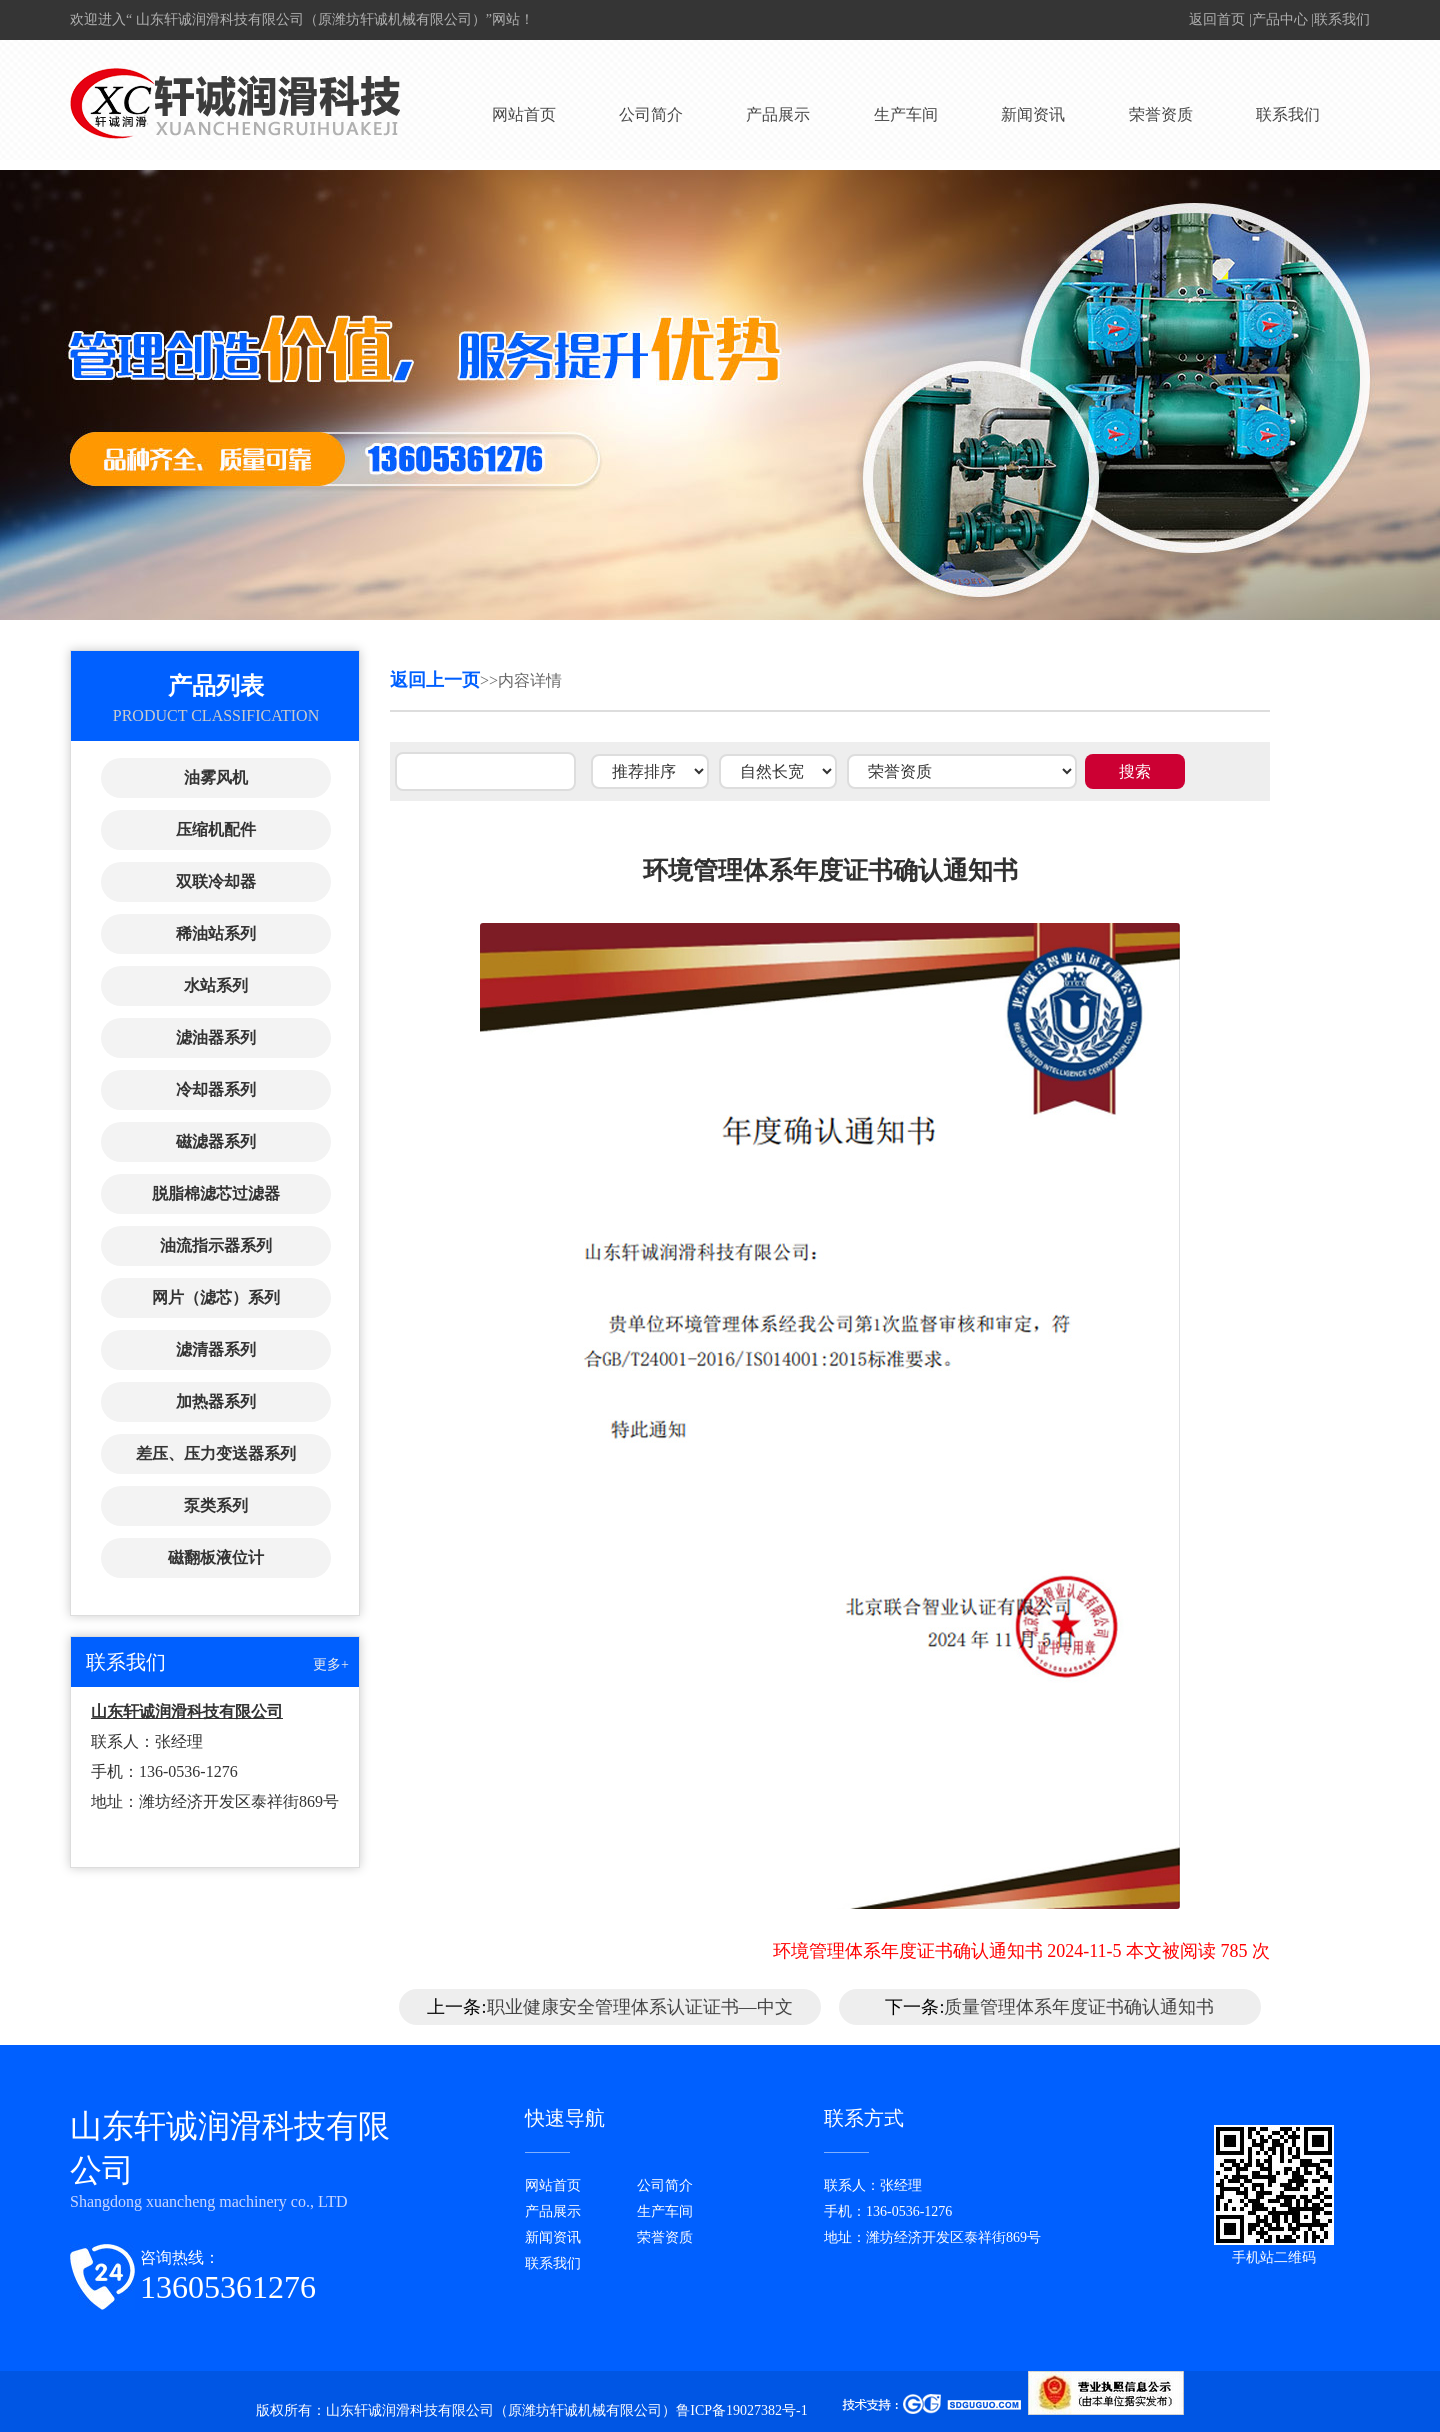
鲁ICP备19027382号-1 (743, 2410)
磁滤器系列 (216, 1141)
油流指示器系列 (216, 1245)
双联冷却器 (216, 881)
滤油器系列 (216, 1037)
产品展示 (778, 114)
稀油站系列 (216, 933)
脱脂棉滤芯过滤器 (216, 1193)
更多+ (331, 1664)
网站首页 (524, 114)
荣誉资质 (1161, 114)
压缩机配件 (216, 829)
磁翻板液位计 (216, 1557)
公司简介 (651, 114)
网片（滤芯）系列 (216, 1297)
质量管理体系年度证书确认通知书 (1079, 2007)
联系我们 (1342, 19)
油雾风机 (216, 777)
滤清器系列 (216, 1349)
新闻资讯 (1033, 114)
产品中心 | (1283, 19)
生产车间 (906, 114)
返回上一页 (435, 680)
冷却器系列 (216, 1089)
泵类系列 (216, 1505)
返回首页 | (1220, 19)
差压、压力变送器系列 (216, 1453)
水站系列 (216, 985)
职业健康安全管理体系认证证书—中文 (640, 2007)
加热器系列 (216, 1401)
